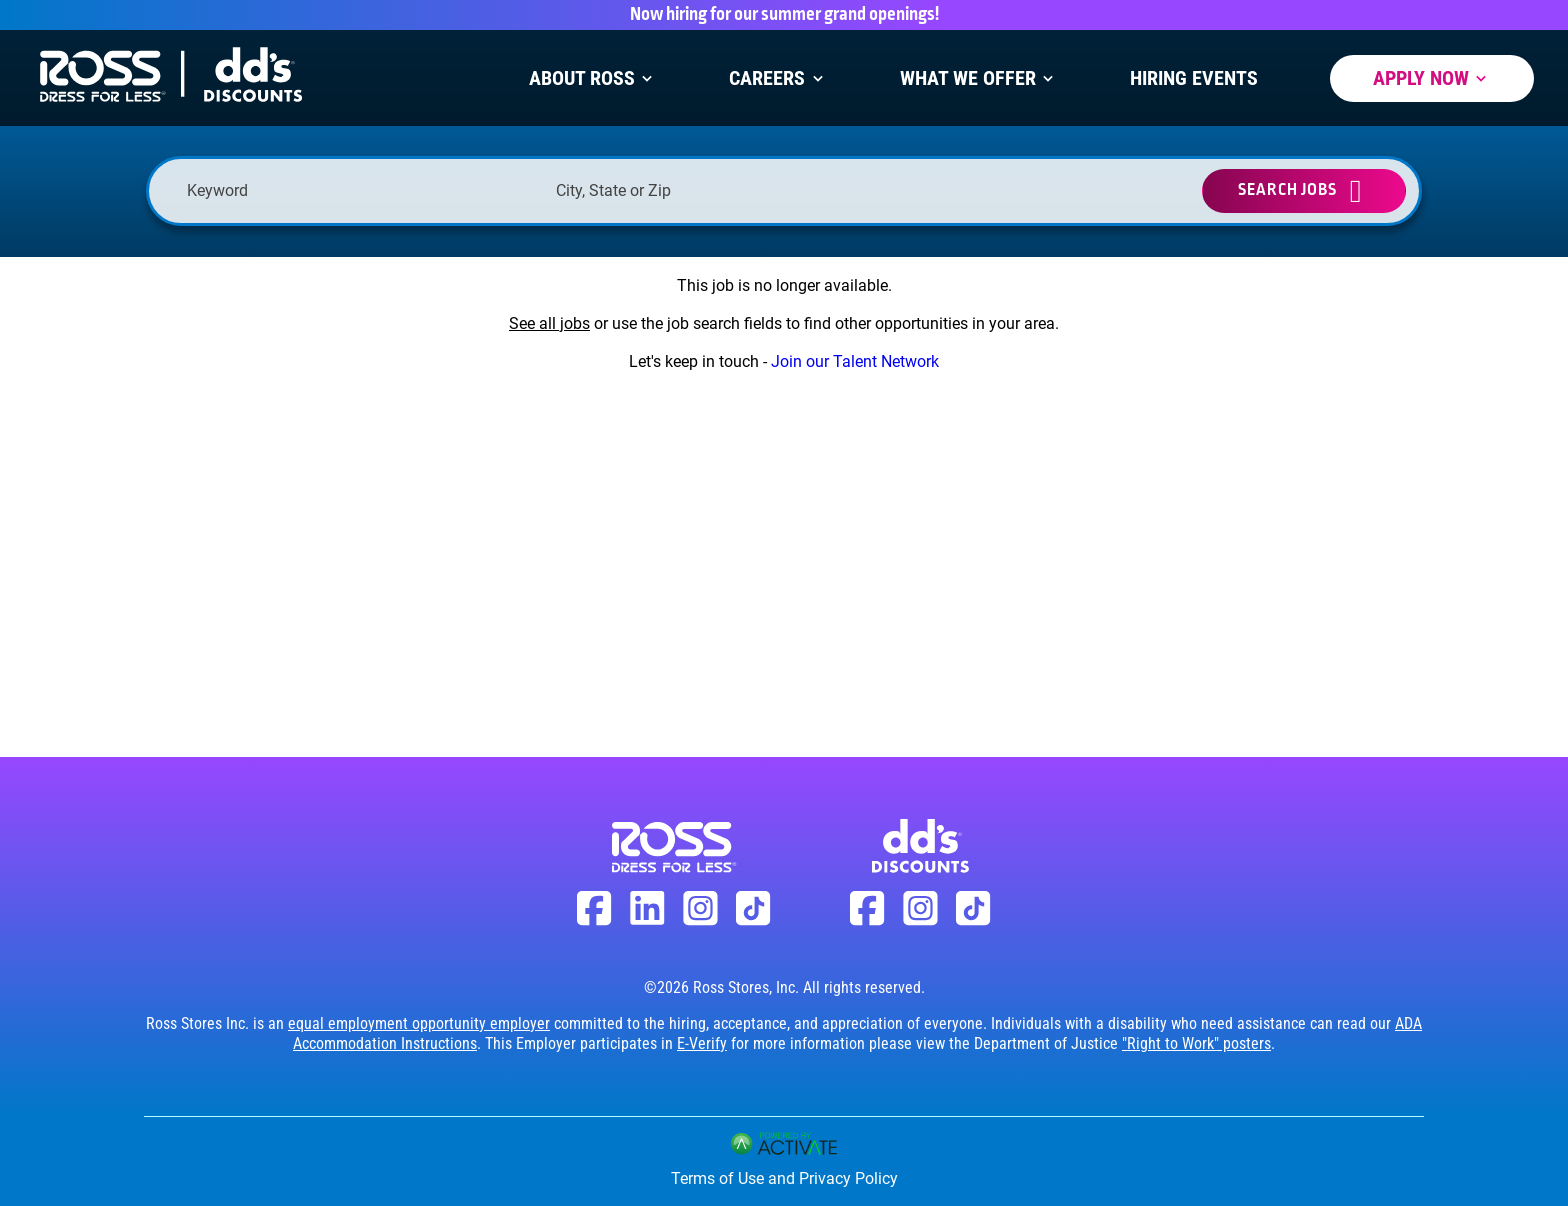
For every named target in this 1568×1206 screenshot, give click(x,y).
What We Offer (979, 78)
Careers (778, 78)
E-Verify (702, 1043)
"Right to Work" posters (1196, 1043)
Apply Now (1432, 78)
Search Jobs (1287, 190)
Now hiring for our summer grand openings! (784, 15)
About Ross (593, 78)
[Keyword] (361, 190)
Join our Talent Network (855, 361)
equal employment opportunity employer (419, 1023)
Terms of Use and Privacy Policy (784, 1178)
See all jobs (549, 323)
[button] (888, 191)
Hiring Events (1194, 78)
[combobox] (730, 190)
